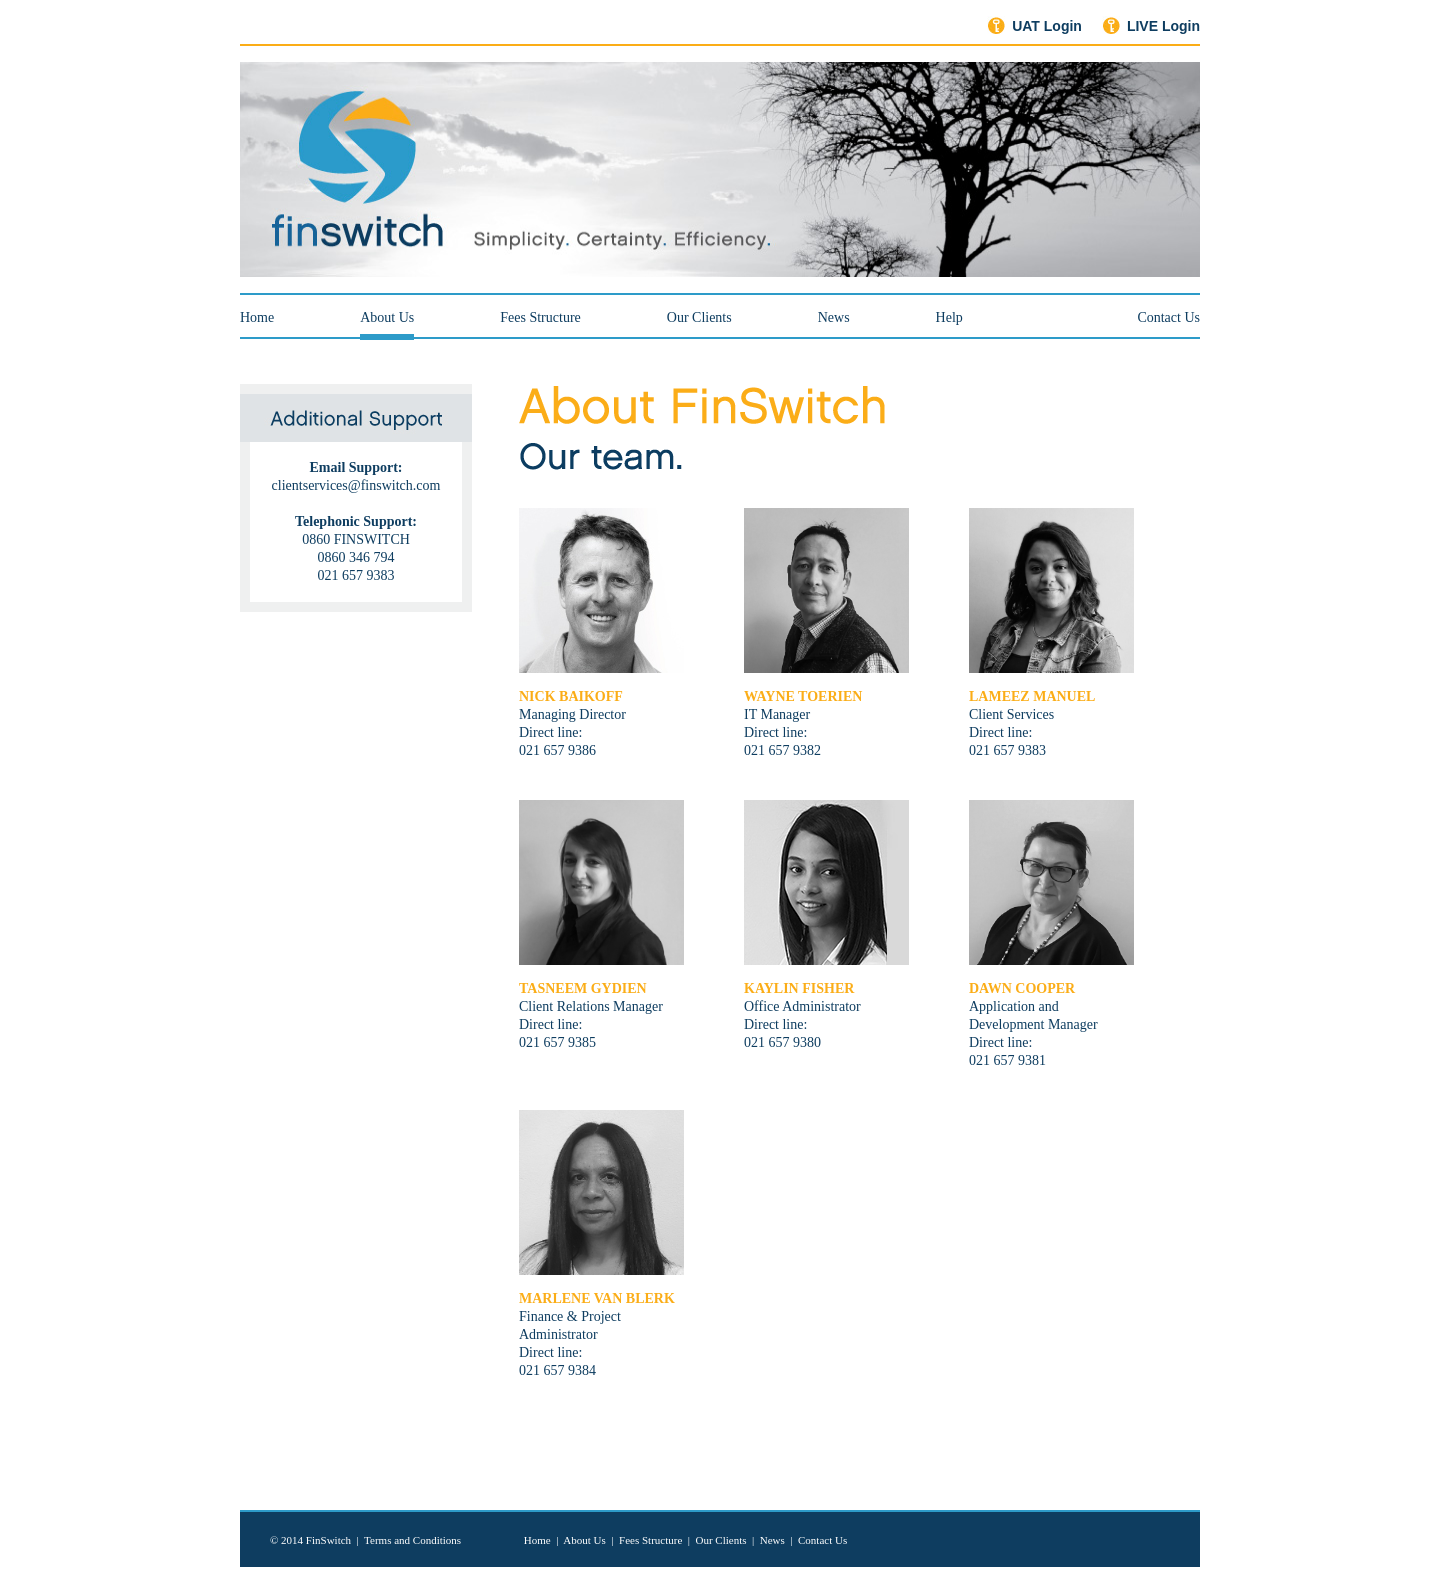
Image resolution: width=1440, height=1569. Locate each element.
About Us (387, 317)
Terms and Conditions (412, 1540)
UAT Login (1047, 26)
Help (949, 317)
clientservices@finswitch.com (356, 485)
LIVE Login (1163, 26)
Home (257, 317)
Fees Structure (540, 317)
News (834, 317)
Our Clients (699, 317)
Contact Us (1168, 317)
